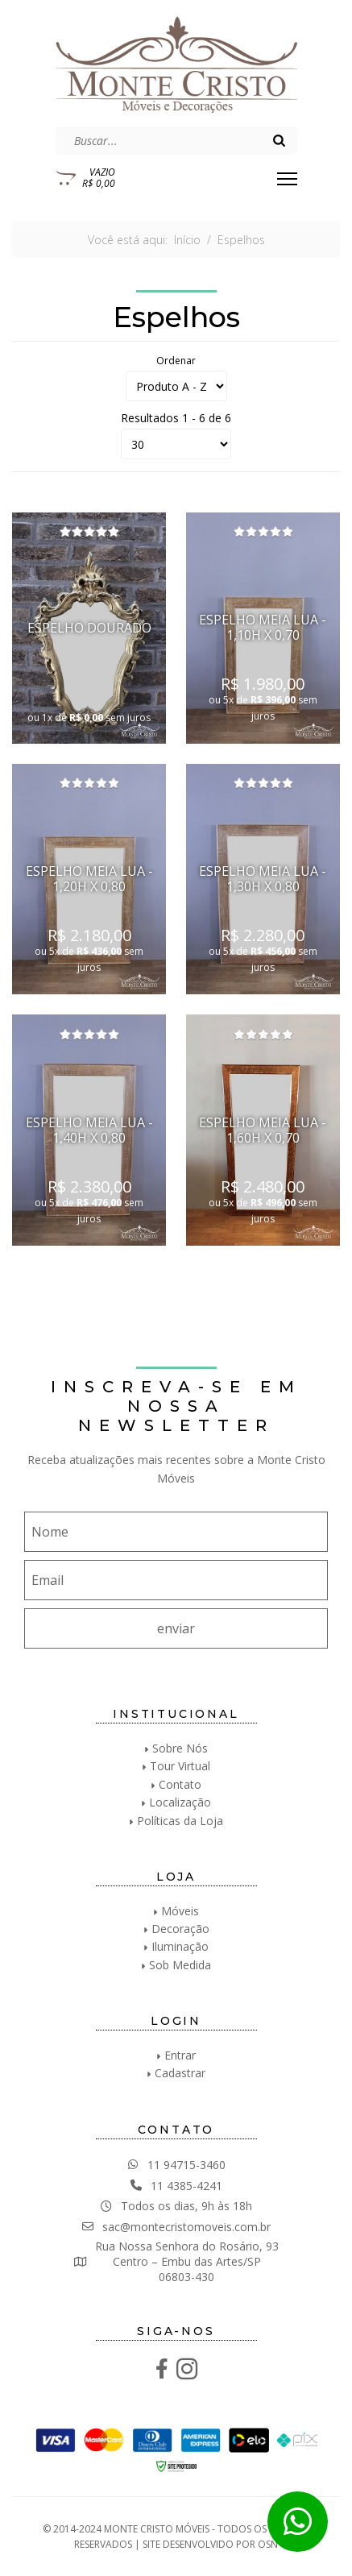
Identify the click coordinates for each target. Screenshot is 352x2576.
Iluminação (180, 1946)
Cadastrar (180, 2072)
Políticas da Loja (180, 1820)
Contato (180, 1784)
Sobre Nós (180, 1748)
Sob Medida (180, 1964)
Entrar (180, 2055)
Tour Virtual (180, 1765)
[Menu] (287, 178)
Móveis (180, 1911)
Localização (180, 1802)
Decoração (180, 1928)
